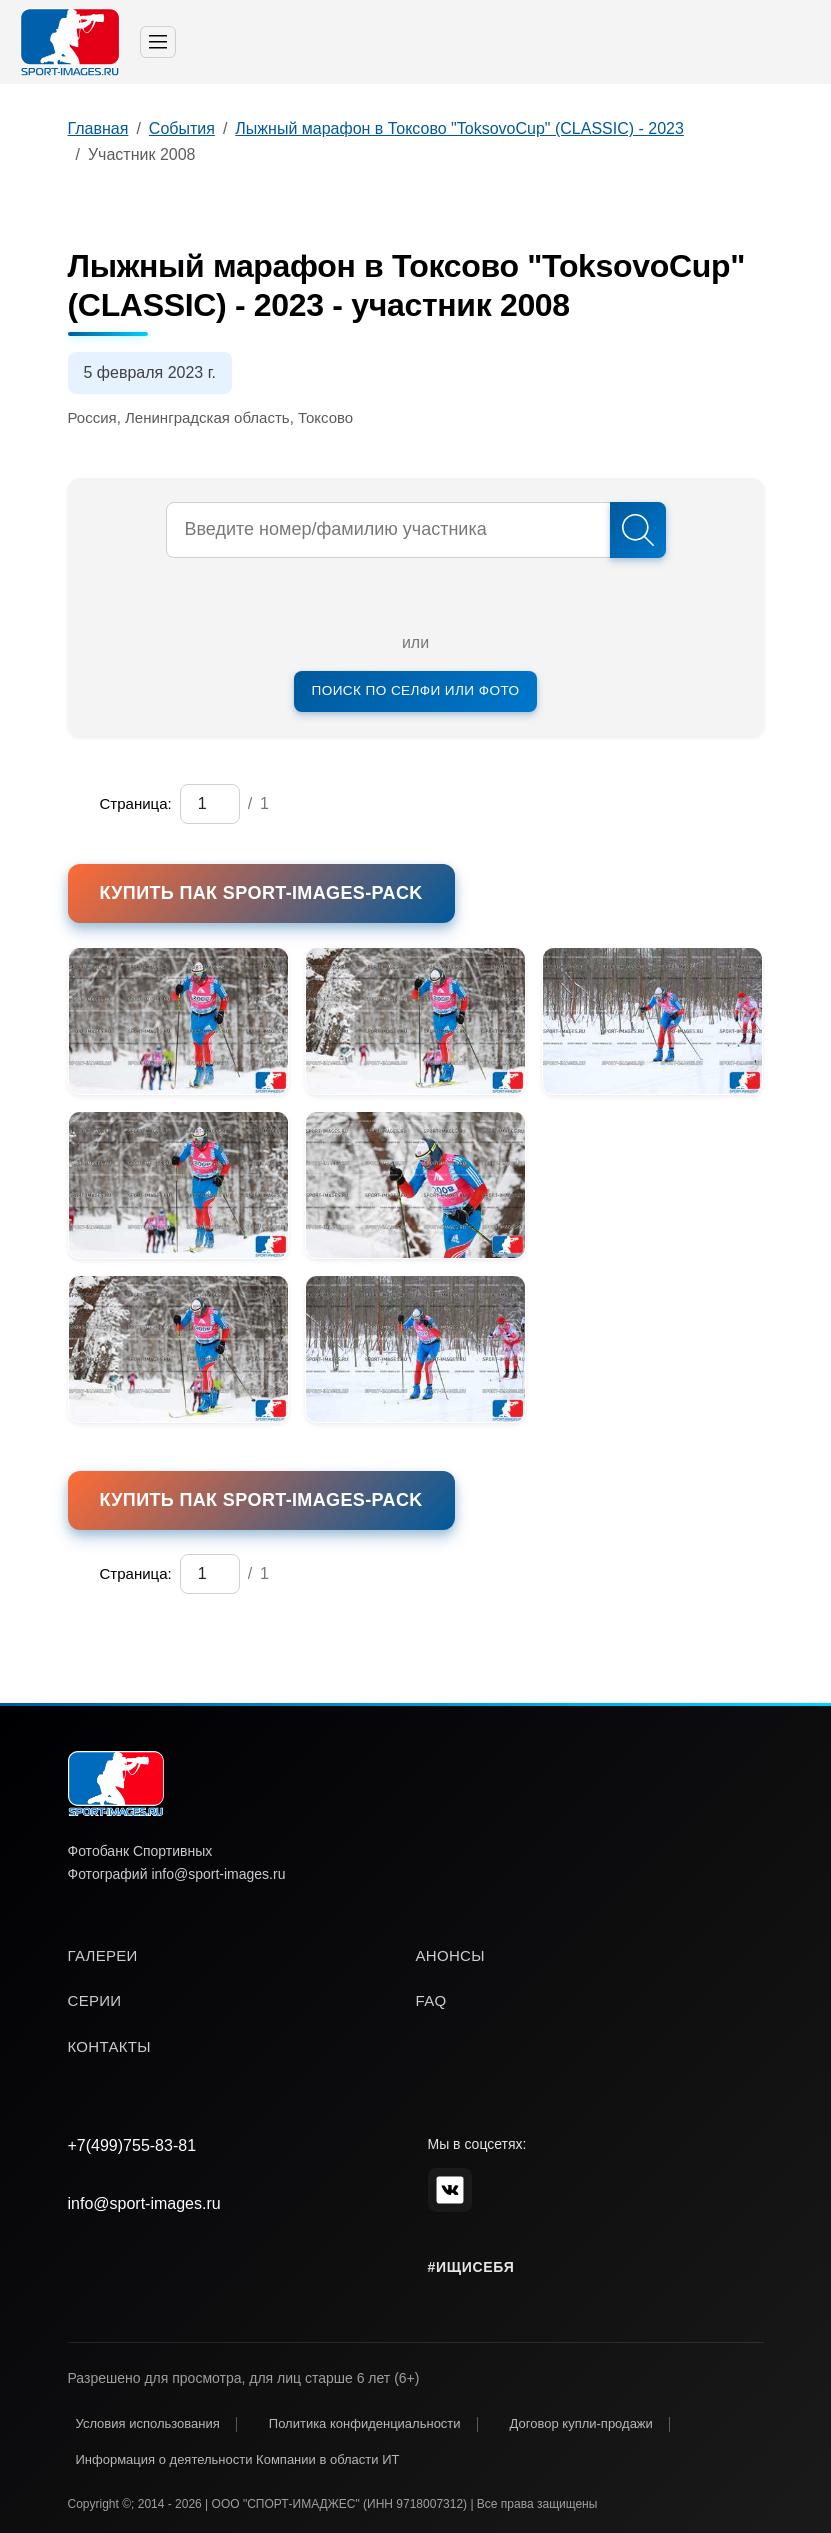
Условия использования (148, 2423)
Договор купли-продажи (581, 2423)
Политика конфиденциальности (365, 2423)
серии (95, 2000)
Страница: (136, 803)
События (182, 128)
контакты (109, 2046)
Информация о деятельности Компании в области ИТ (238, 2459)
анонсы (450, 1955)
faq (431, 2000)
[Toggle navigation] (158, 42)
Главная (98, 128)
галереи (103, 1955)
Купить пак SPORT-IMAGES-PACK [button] (261, 893)
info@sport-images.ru (144, 2203)
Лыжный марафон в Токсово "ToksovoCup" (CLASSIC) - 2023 (459, 128)
